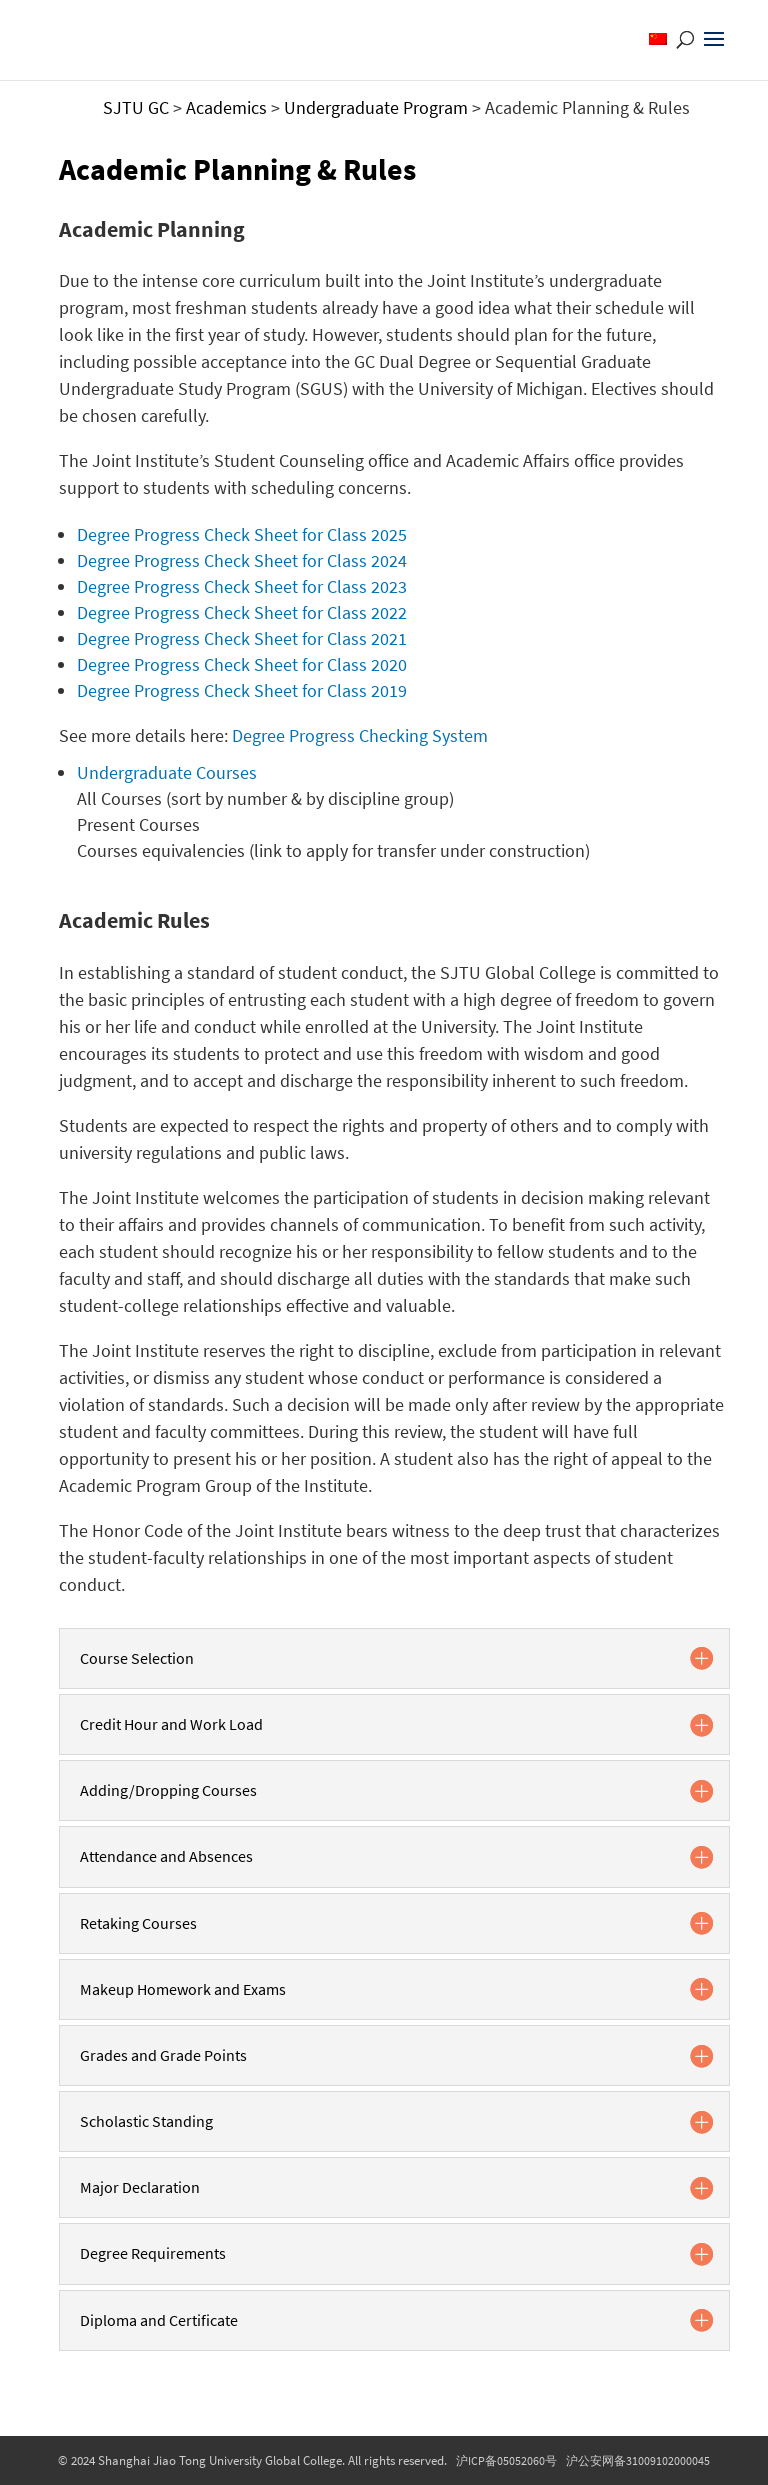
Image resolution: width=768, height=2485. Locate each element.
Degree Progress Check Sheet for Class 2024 (242, 560)
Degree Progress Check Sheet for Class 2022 (242, 612)
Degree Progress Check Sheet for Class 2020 (242, 664)
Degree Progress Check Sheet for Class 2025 (242, 534)
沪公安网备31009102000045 (638, 2460)
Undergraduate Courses (167, 772)
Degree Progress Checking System (360, 735)
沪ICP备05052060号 (506, 2460)
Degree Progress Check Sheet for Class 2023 (242, 586)
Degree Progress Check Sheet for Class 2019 (242, 690)
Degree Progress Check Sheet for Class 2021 (242, 638)
